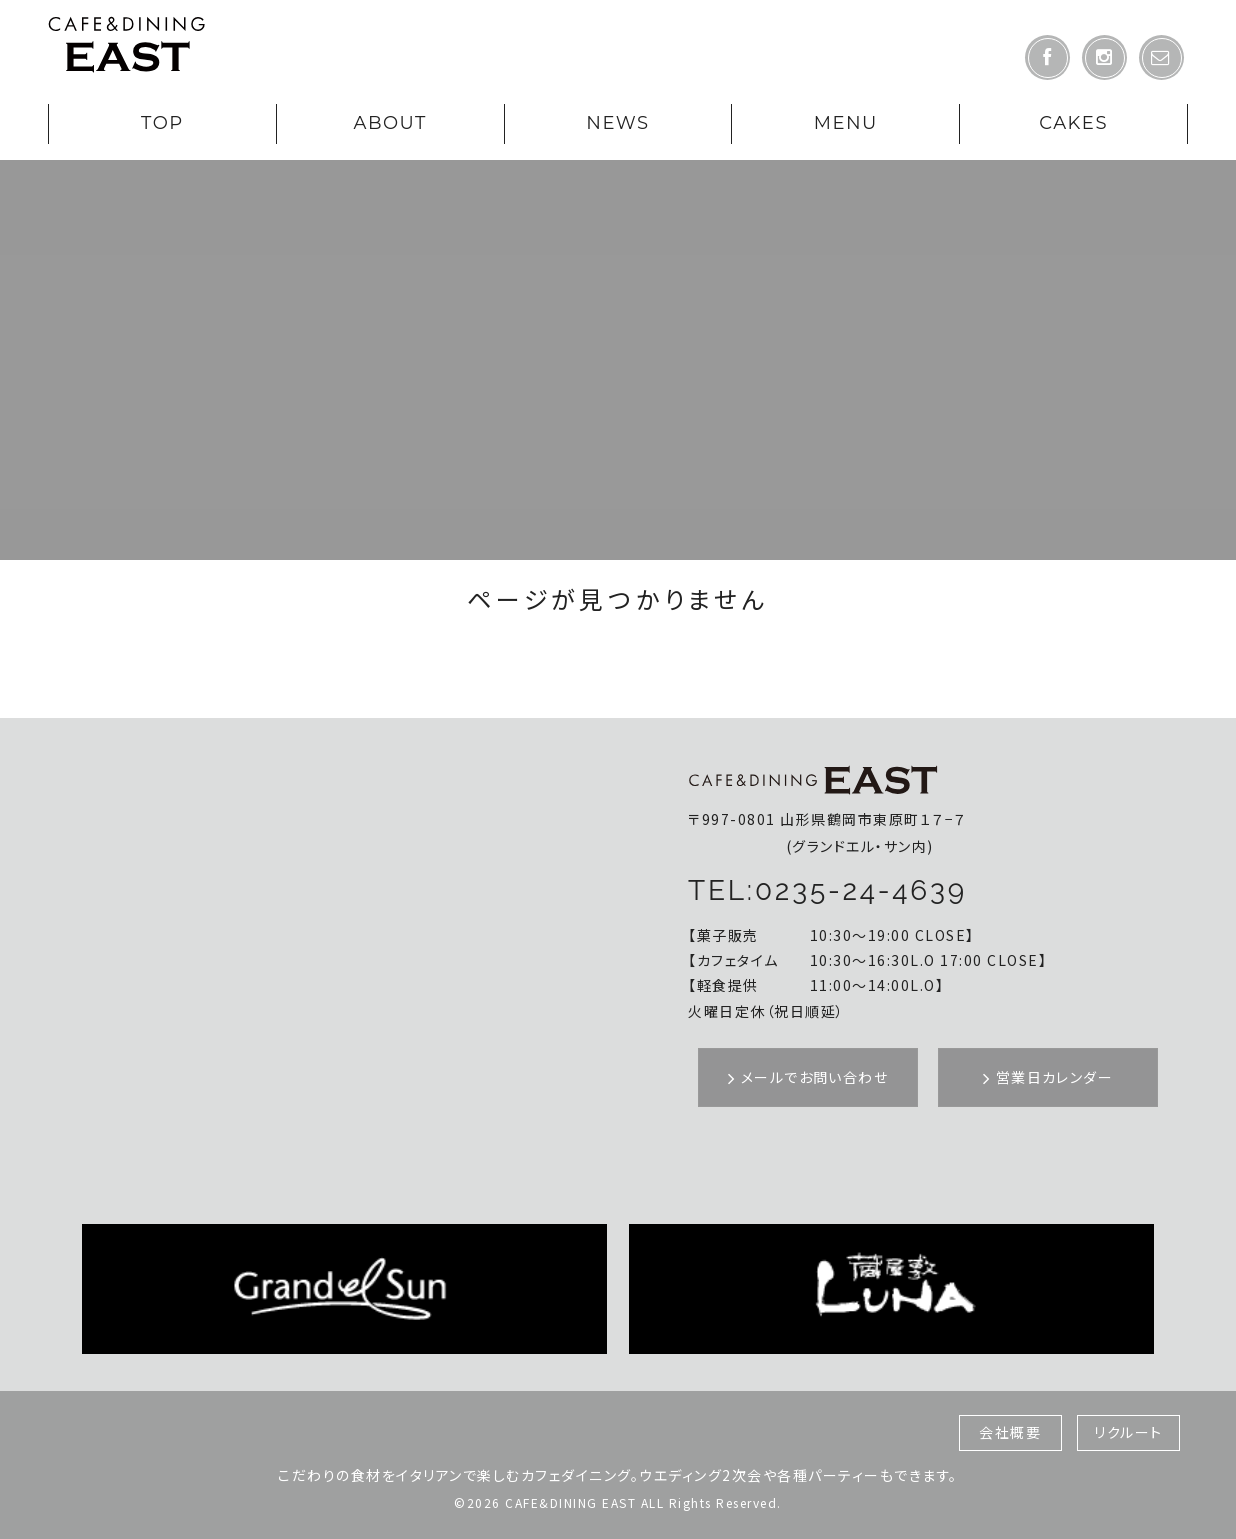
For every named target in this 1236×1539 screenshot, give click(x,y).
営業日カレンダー (1048, 1077)
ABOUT (389, 123)
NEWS (617, 123)
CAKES (1073, 123)
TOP (162, 123)
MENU (846, 123)
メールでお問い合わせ (808, 1077)
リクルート (1128, 1432)
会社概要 (1010, 1432)
